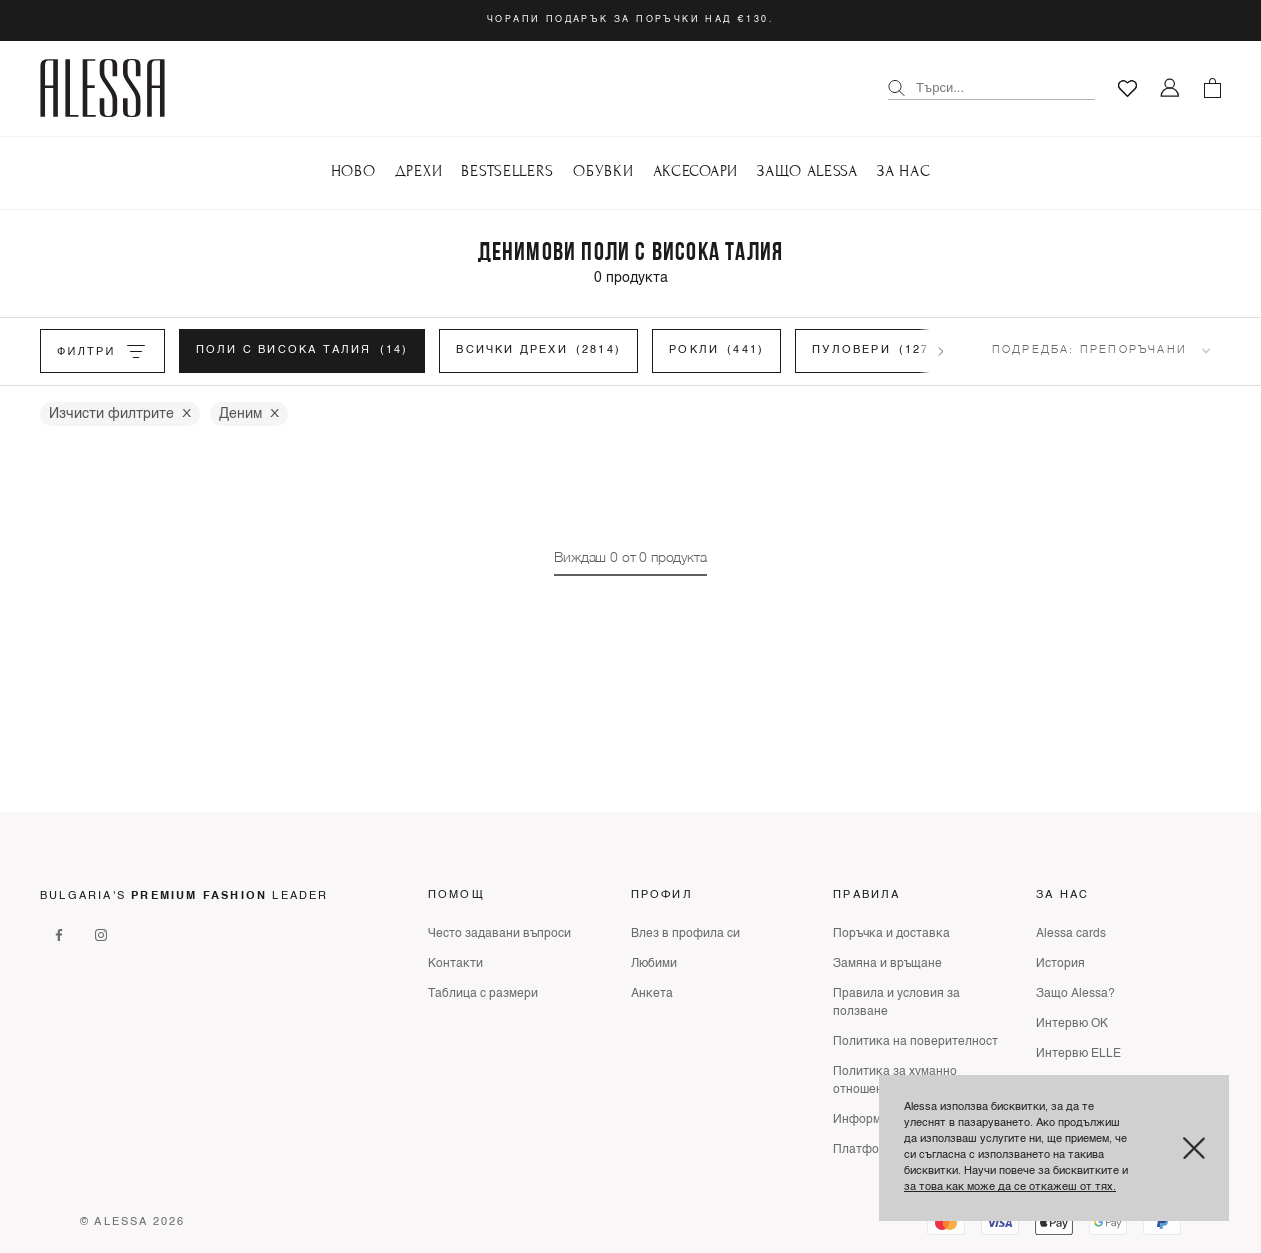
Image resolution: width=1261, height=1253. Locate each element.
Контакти (455, 964)
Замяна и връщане (887, 964)
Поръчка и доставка (891, 934)
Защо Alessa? (1075, 994)
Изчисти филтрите (120, 414)
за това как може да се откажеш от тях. (1010, 1187)
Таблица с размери (483, 994)
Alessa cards (1071, 934)
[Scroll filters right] (941, 351)
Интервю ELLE (1078, 1054)
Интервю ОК (1072, 1024)
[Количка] (1212, 88)
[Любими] (1127, 88)
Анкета (652, 994)
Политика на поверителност (915, 1042)
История (1060, 964)
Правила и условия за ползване (896, 1003)
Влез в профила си (685, 934)
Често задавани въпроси (499, 934)
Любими (654, 964)
